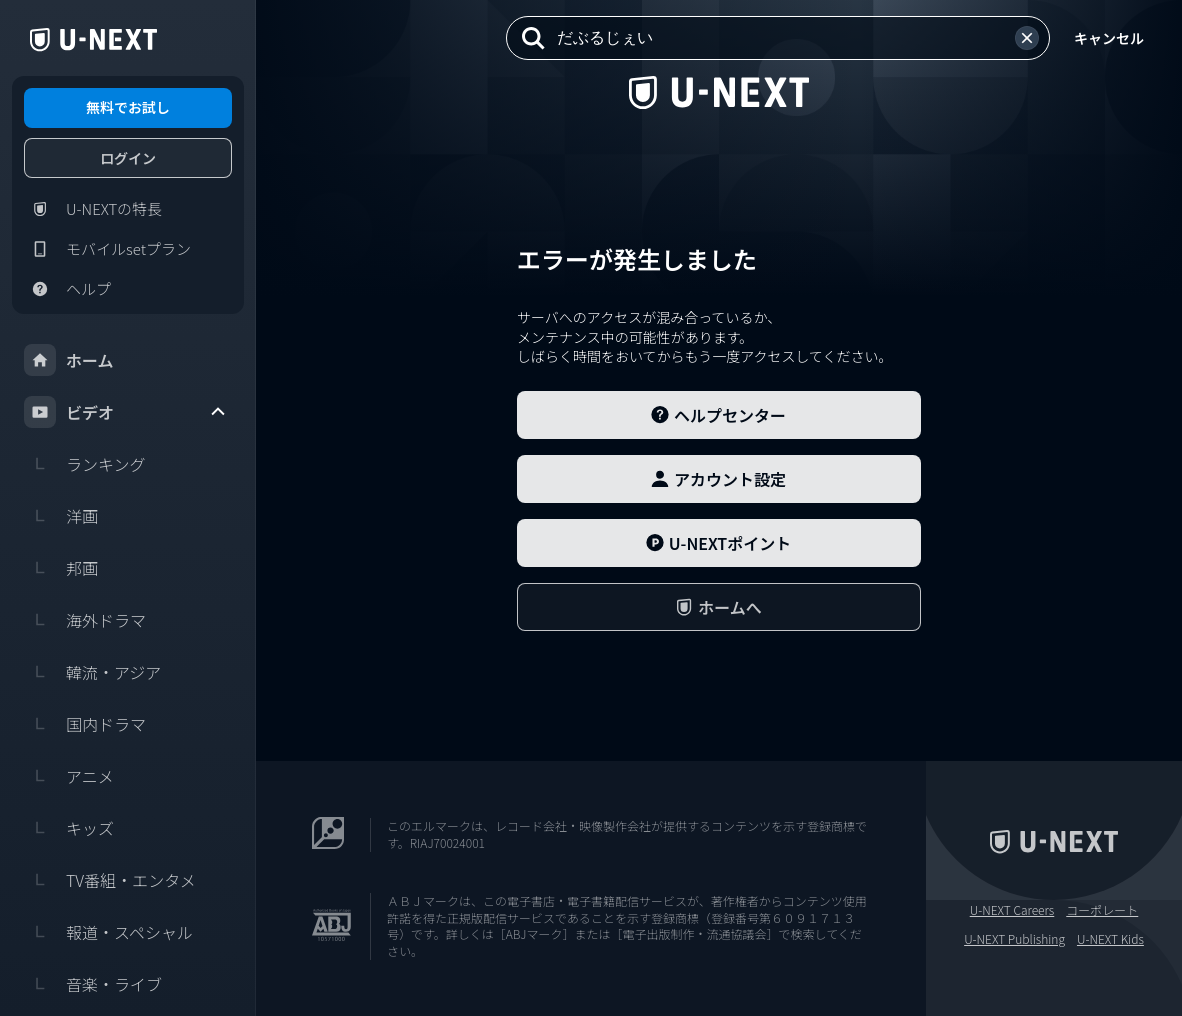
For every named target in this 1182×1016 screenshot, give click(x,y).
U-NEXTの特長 (93, 209)
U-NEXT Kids (1110, 939)
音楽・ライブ (93, 984)
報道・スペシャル (108, 932)
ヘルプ (67, 289)
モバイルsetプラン (107, 249)
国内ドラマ (85, 724)
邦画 (61, 568)
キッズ (69, 828)
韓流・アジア (92, 672)
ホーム (69, 360)
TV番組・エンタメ (110, 880)
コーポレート (1102, 910)
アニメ (69, 776)
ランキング (85, 464)
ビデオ (126, 412)
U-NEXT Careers (1012, 910)
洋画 (61, 516)
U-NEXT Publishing (1014, 939)
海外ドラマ (85, 620)
